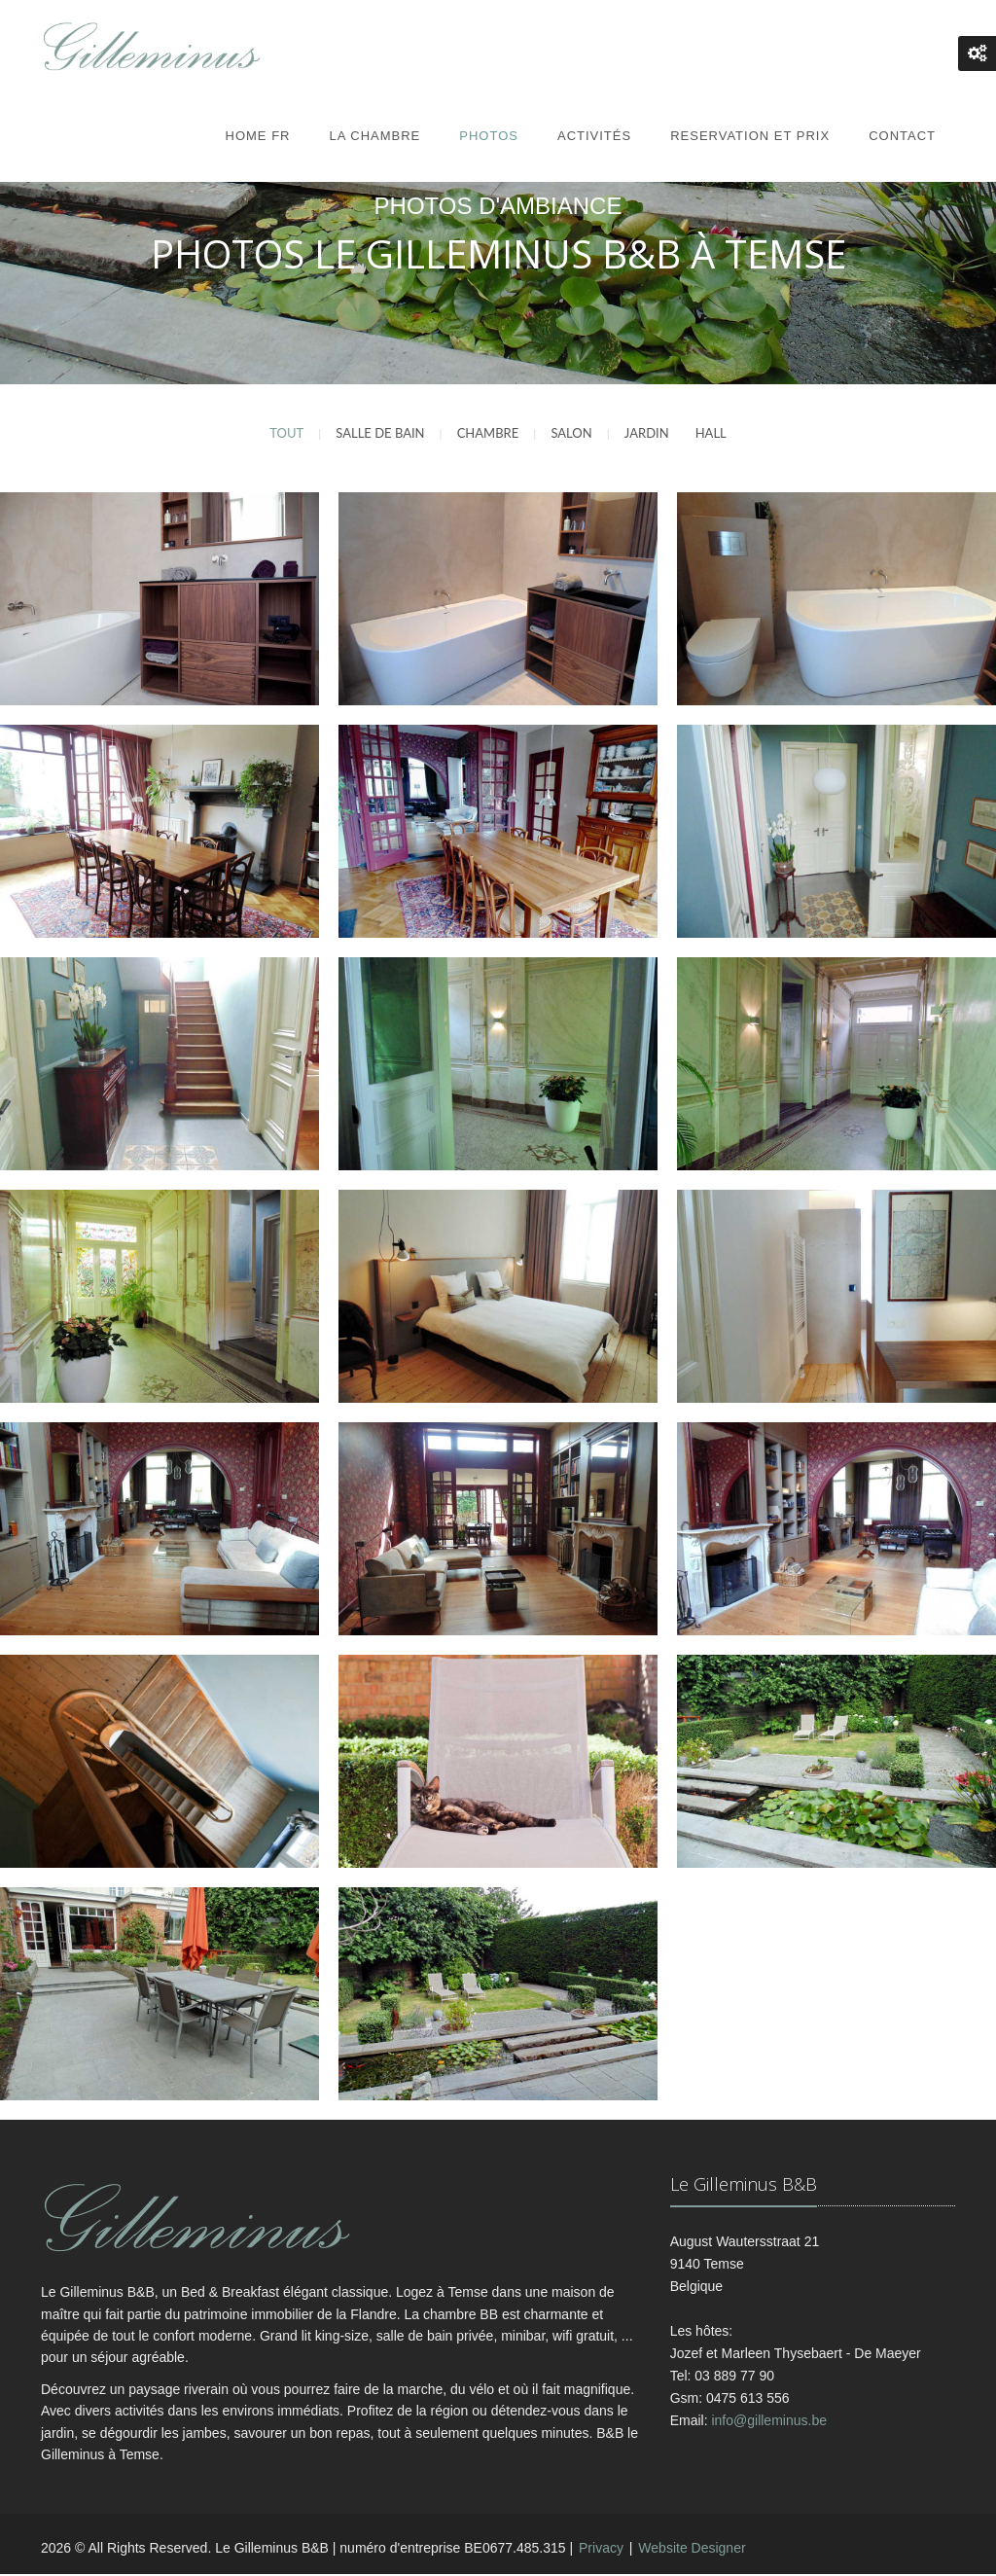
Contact (902, 135)
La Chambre (374, 135)
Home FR (258, 135)
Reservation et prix (750, 135)
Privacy (601, 2550)
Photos (488, 135)
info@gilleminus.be (769, 2422)
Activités (594, 135)
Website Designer (691, 2550)
